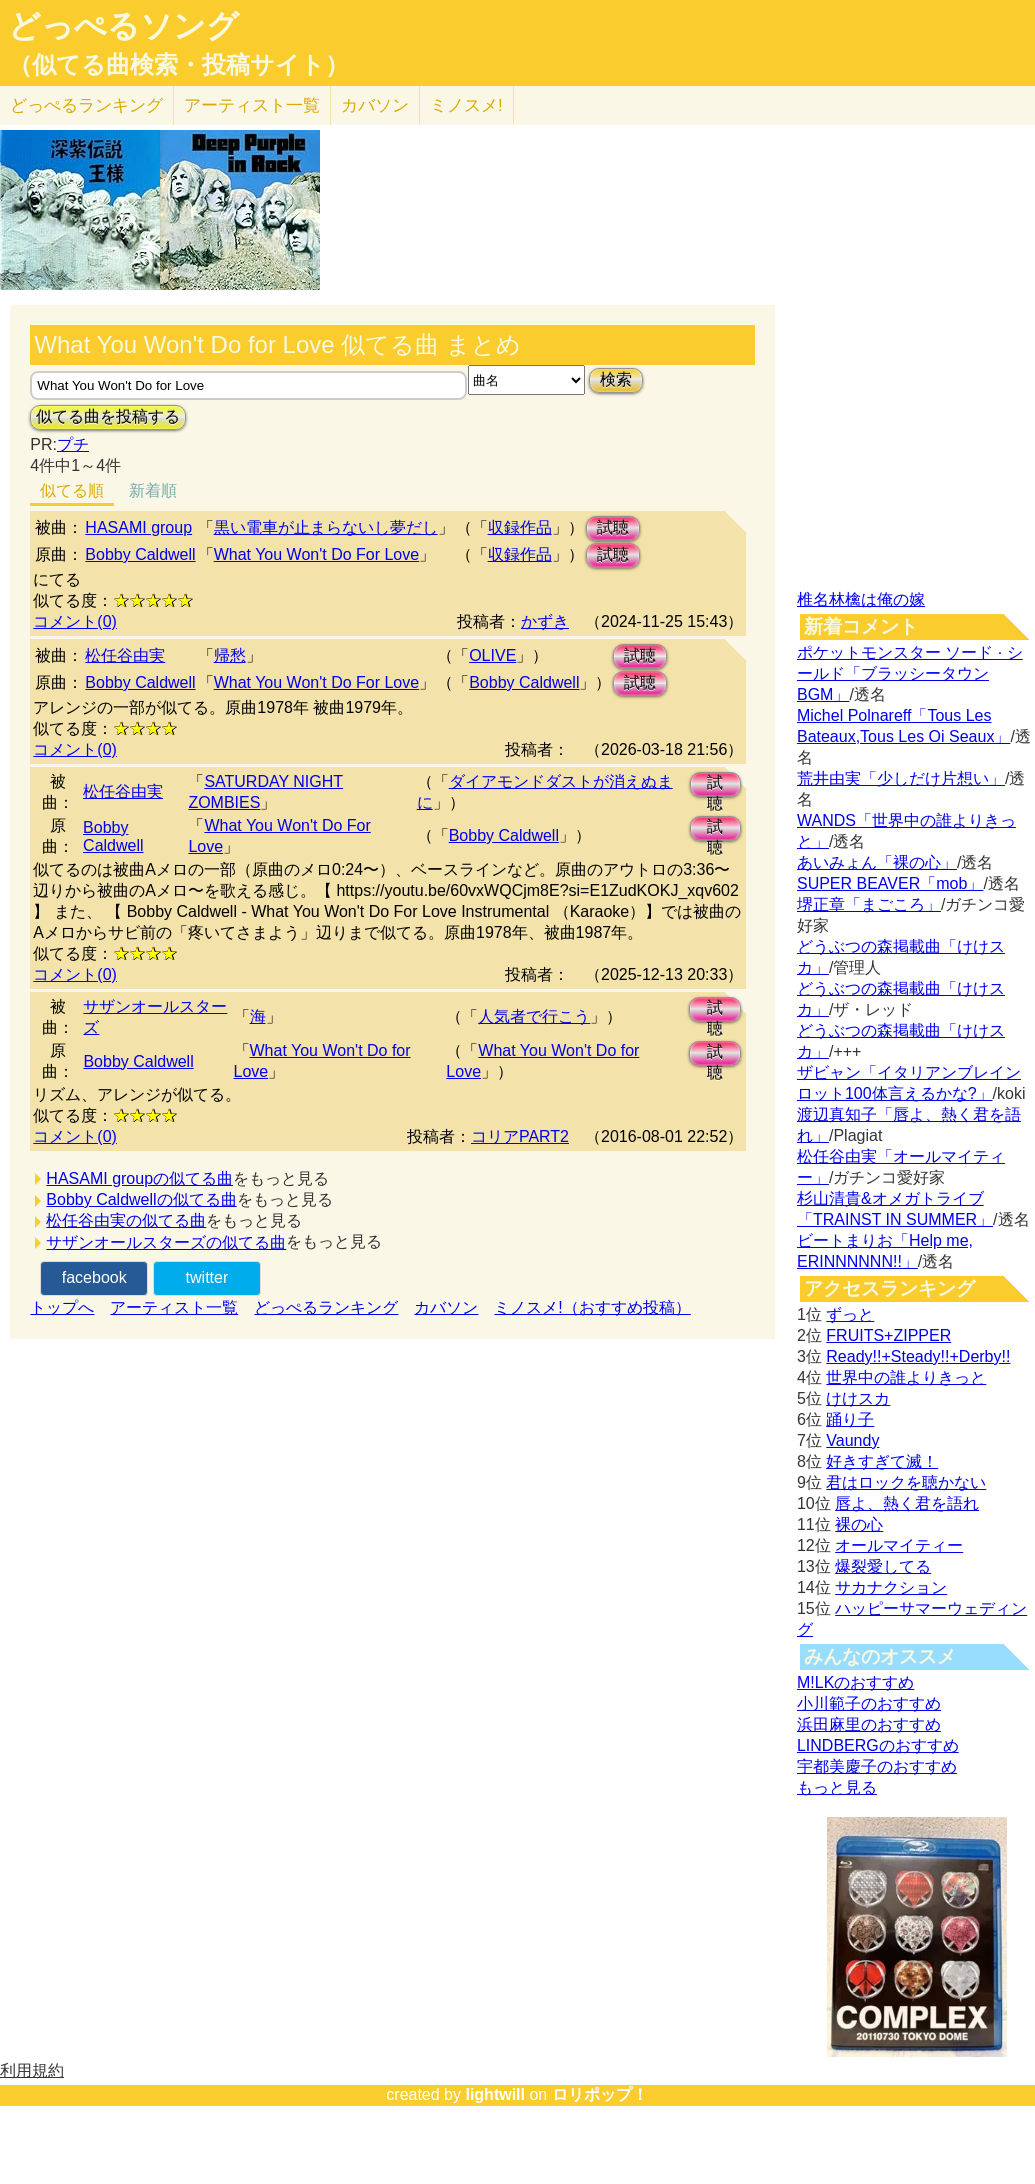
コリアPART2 (520, 1136)
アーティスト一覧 (174, 1307)
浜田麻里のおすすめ (869, 1724)
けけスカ (858, 1398)
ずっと (850, 1314)
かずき (545, 621)
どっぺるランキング (326, 1307)
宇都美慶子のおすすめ (877, 1766)
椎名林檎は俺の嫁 (861, 599)
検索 (616, 379)
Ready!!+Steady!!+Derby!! (918, 1356)
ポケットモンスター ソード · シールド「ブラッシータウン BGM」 (910, 673)
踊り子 (850, 1419)
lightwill (495, 2094)
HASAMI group (138, 527)
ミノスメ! (466, 105)
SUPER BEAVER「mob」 (890, 883)
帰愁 (230, 655)
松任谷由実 (125, 655)
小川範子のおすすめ (869, 1703)
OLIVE (492, 655)
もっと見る (837, 1787)
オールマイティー (899, 1545)
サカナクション (891, 1587)
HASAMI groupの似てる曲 (139, 1178)
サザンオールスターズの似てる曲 (166, 1242)
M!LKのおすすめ (855, 1682)
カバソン (375, 105)
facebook (94, 1277)
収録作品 (520, 527)
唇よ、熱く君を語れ (907, 1503)
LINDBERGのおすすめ (878, 1745)
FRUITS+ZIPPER (888, 1335)
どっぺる (86, 105)
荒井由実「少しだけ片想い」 (901, 778)
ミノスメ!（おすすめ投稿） (592, 1307)
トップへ (62, 1307)
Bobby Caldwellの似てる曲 (141, 1199)
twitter (207, 1277)
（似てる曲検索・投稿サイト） (178, 65)
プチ (73, 444)
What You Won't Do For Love (317, 554)
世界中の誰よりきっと (906, 1377)
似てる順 (72, 490)
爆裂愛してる (883, 1566)
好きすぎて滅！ (882, 1461)
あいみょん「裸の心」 (877, 862)
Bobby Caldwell (140, 554)
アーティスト (252, 105)
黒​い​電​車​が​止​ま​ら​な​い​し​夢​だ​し (326, 527)
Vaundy (852, 1440)
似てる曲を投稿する (108, 416)
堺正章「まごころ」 (869, 904)
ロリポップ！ (600, 2094)
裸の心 (859, 1524)
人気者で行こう (534, 1016)
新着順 (153, 490)
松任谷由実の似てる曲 (126, 1220)
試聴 (613, 527)
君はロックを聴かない (906, 1482)
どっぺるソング (123, 26)
